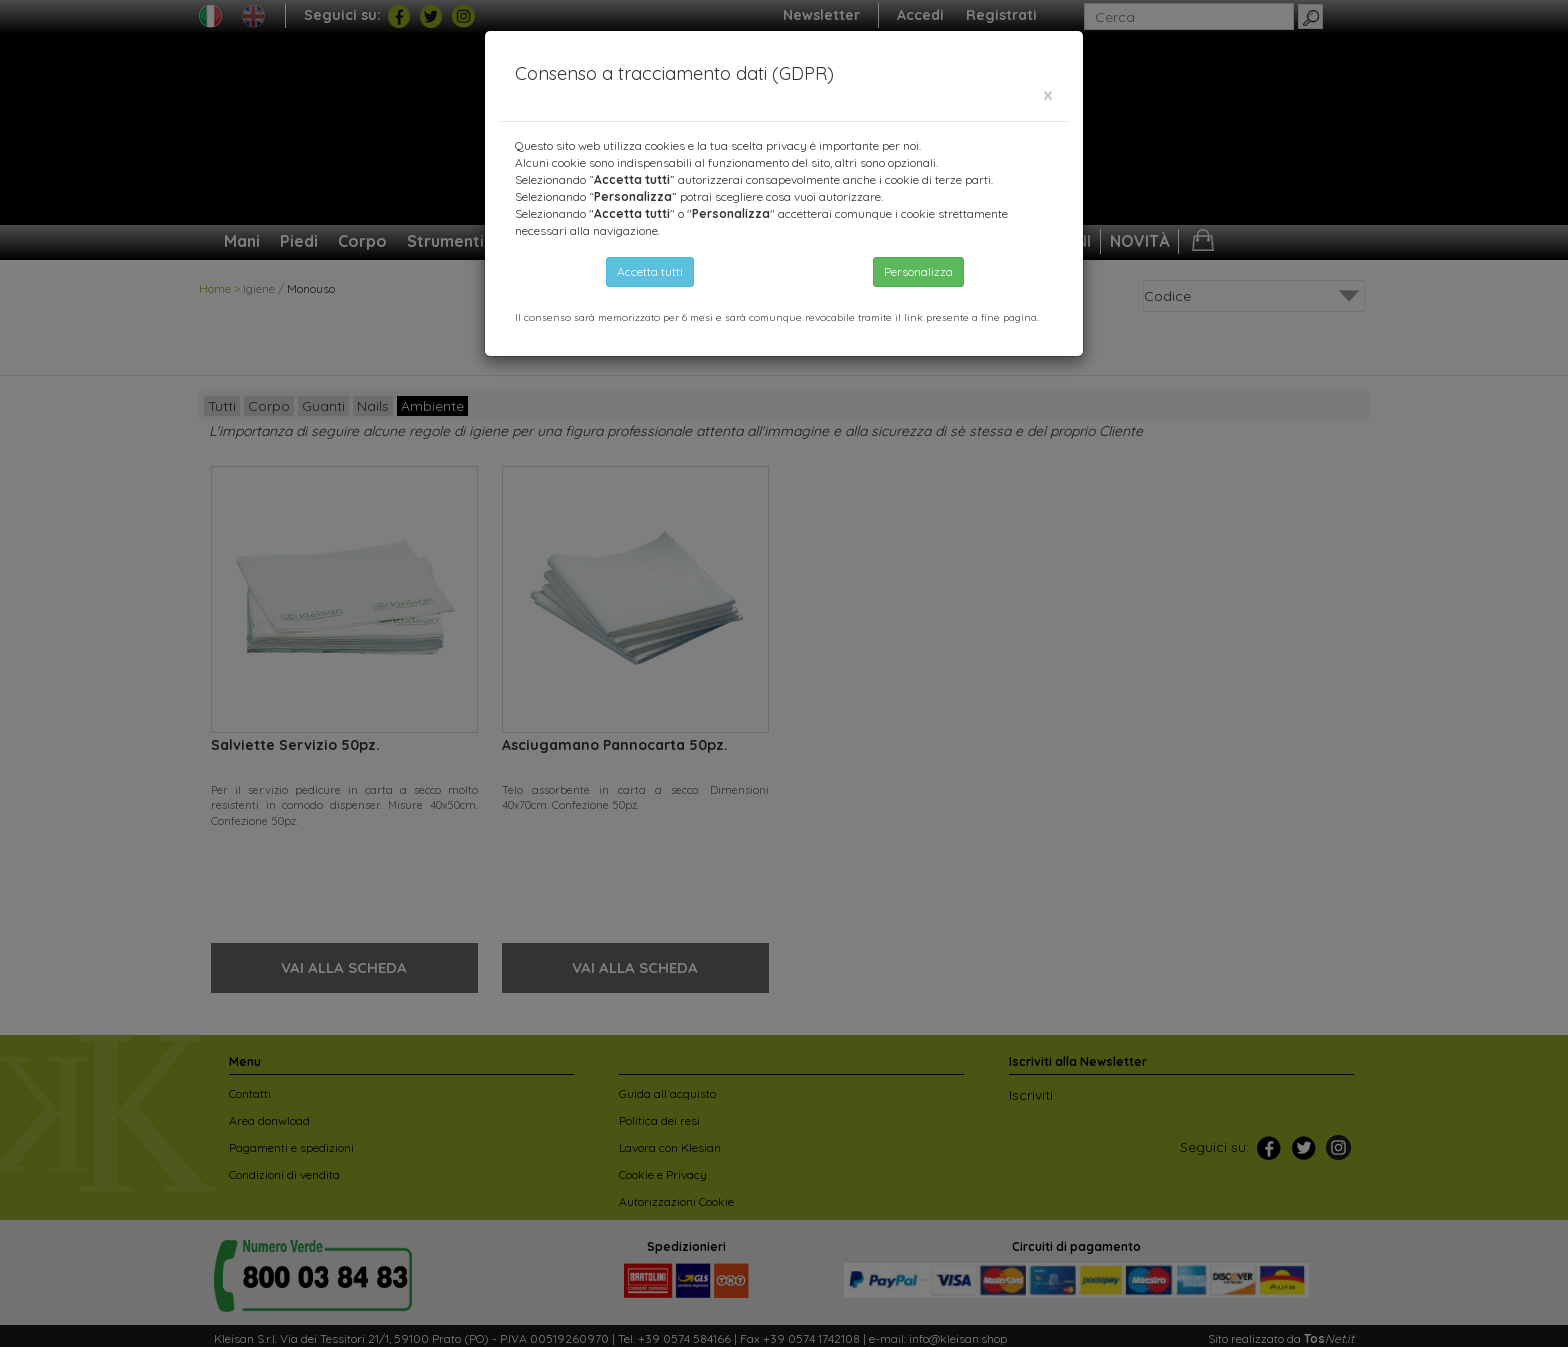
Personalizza (918, 271)
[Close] (1048, 95)
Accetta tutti (650, 271)
